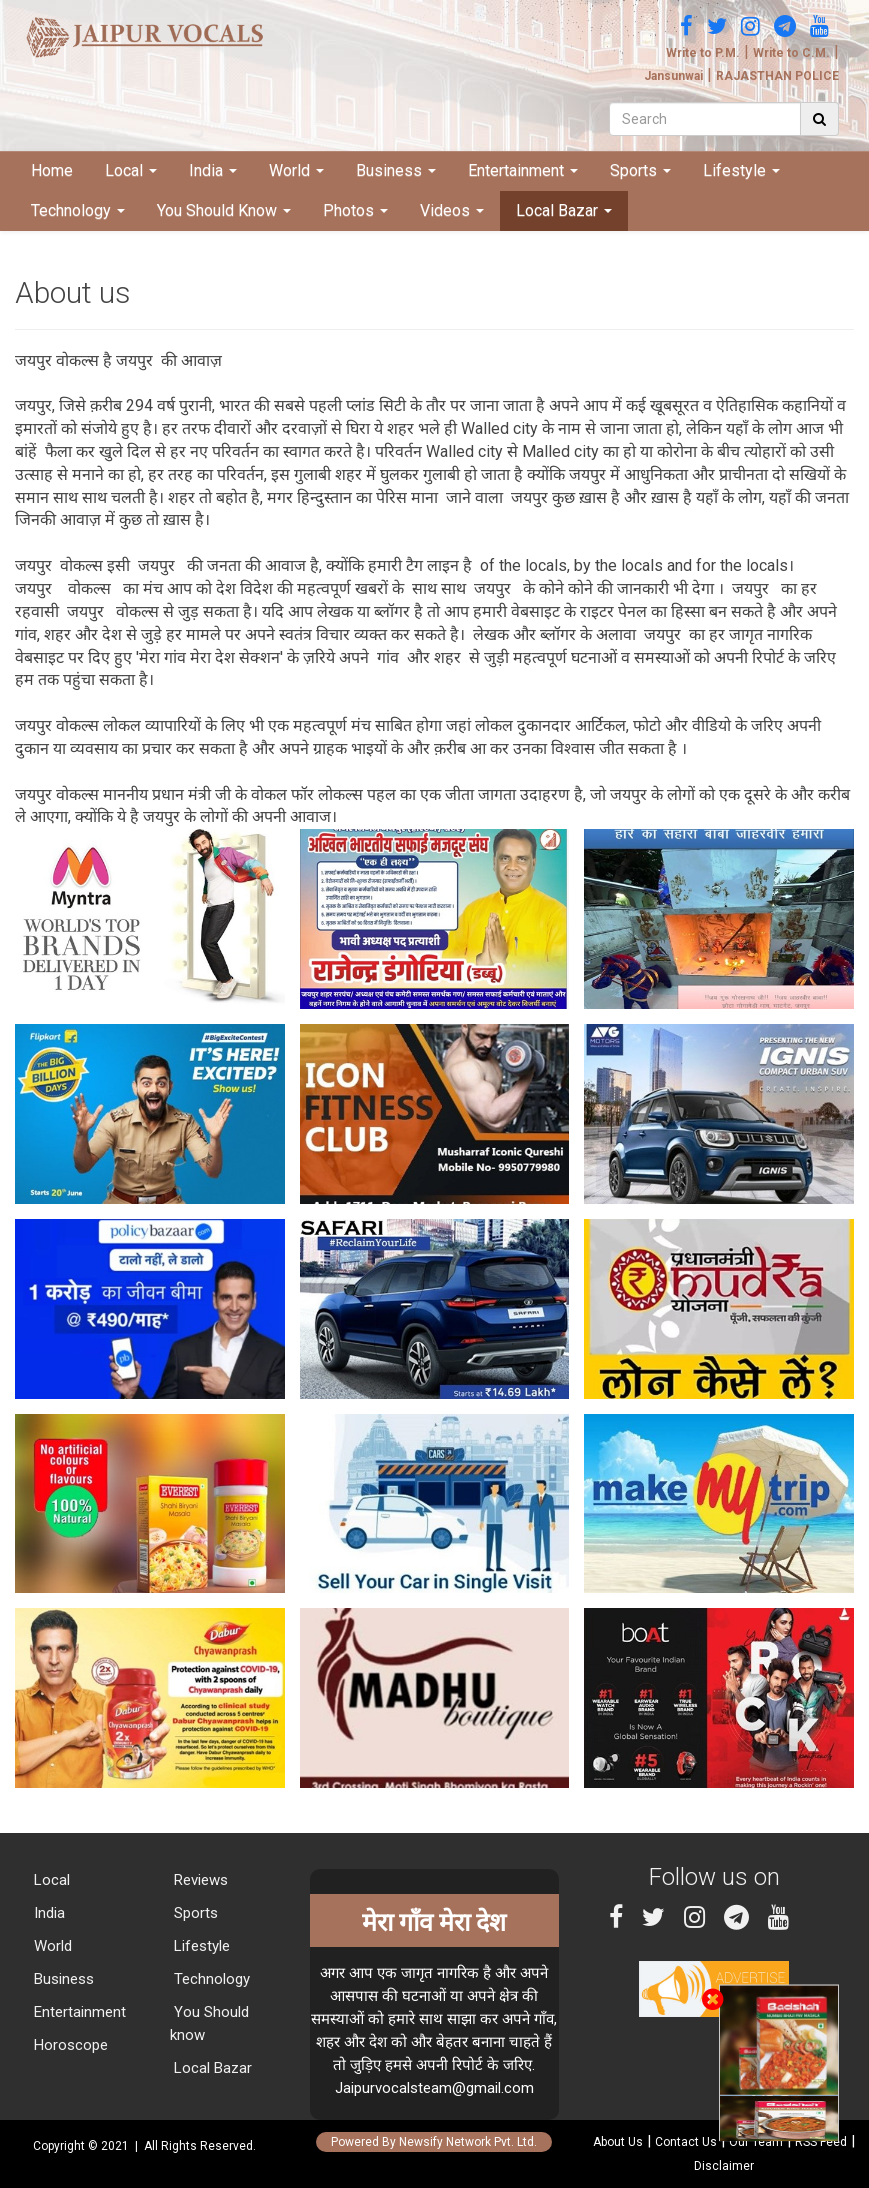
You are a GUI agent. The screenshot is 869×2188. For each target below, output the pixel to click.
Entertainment (523, 170)
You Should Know (224, 210)
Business (396, 170)
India (213, 170)
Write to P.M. (703, 53)
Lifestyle (741, 170)
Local (131, 170)
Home (52, 170)
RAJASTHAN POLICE (777, 76)
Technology (78, 210)
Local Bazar (564, 210)
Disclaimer (724, 2166)
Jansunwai (673, 76)
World (296, 170)
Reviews (199, 1880)
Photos (355, 210)
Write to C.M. (791, 53)
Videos (452, 210)
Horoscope (69, 2045)
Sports (640, 170)
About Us (618, 2142)
